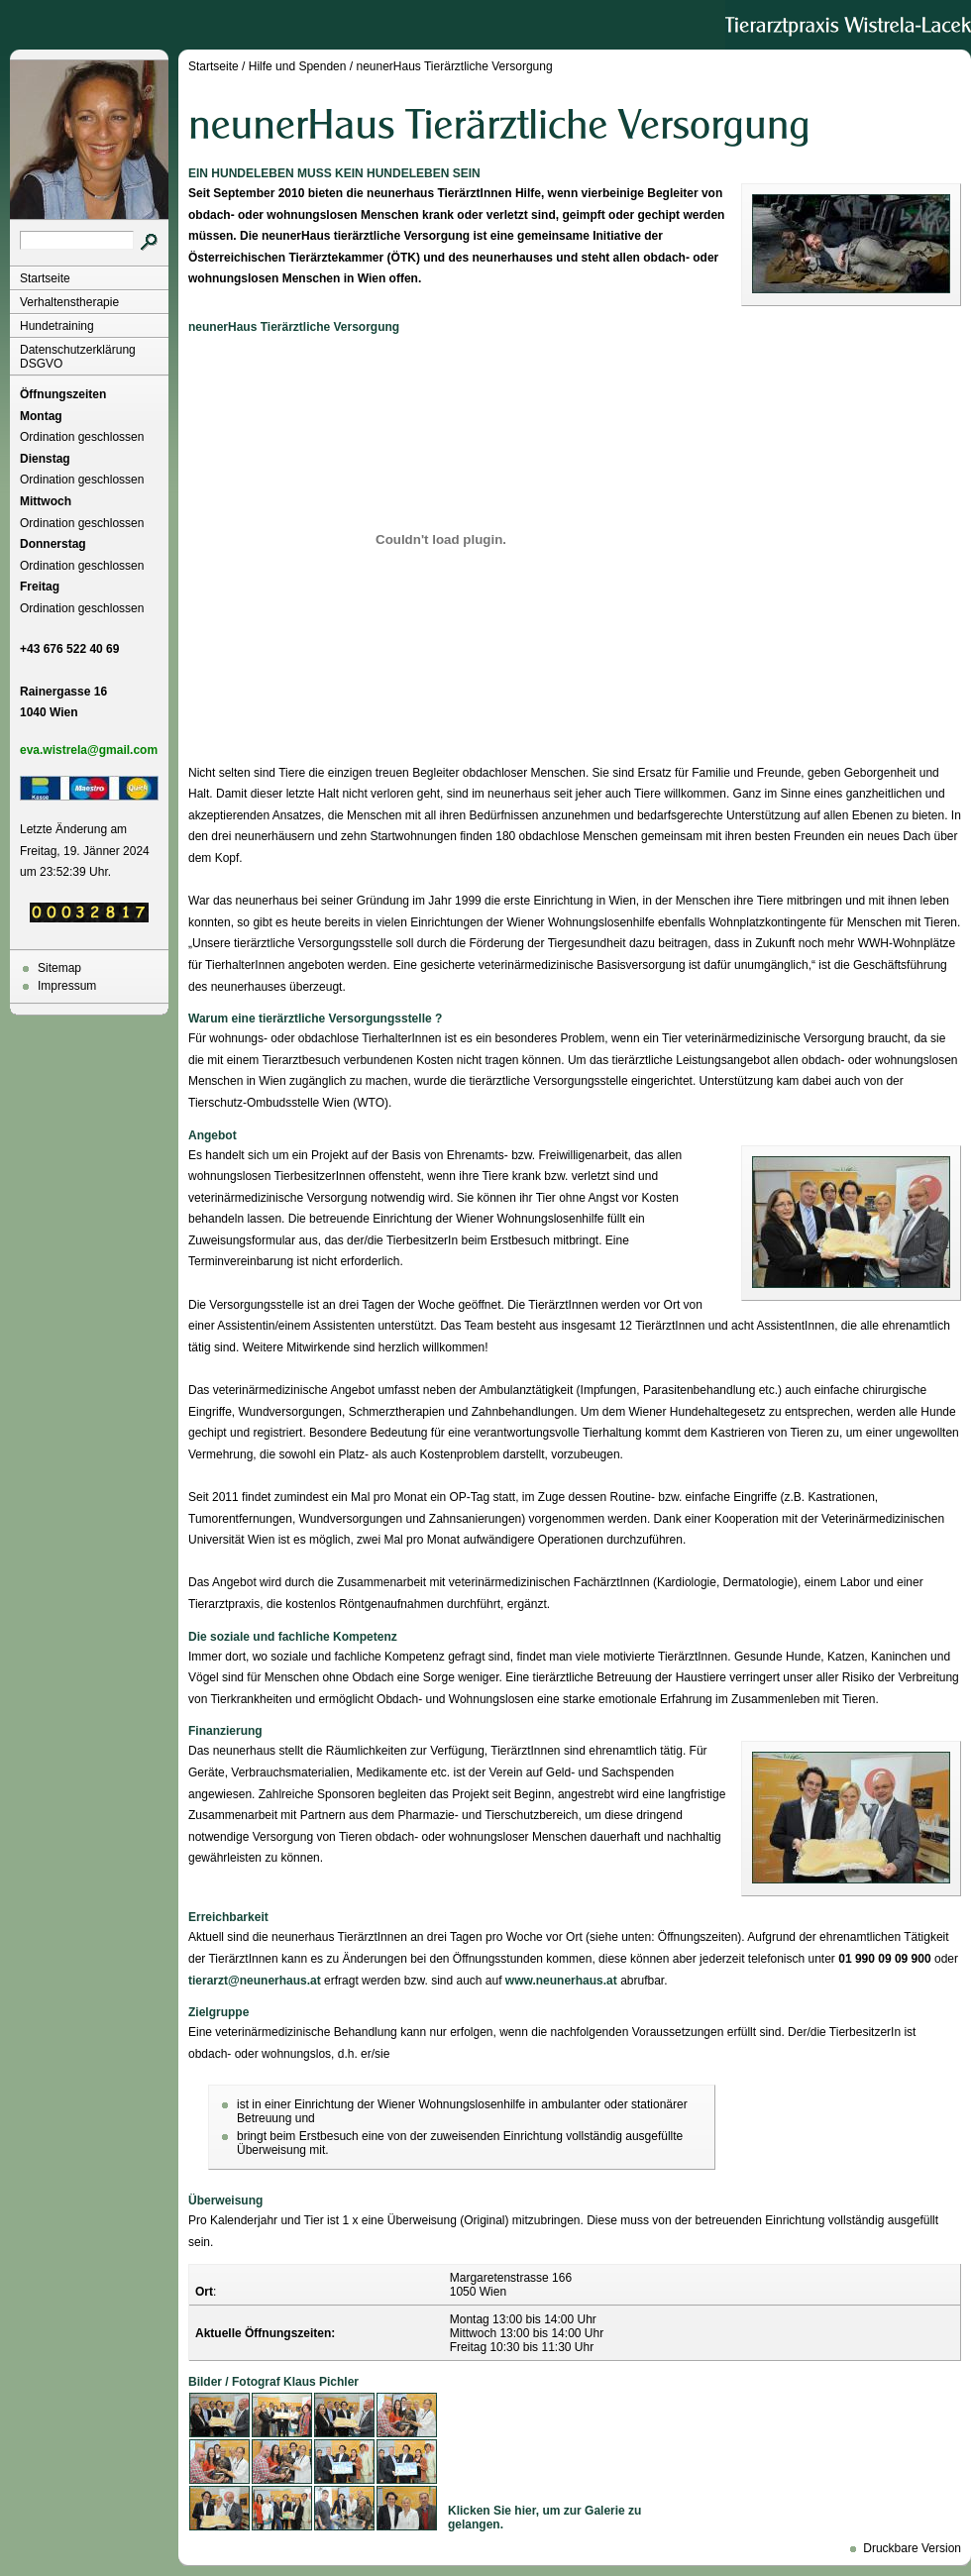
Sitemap (59, 968)
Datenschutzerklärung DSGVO (78, 357)
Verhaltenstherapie (69, 302)
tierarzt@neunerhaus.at (254, 1980)
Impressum (67, 986)
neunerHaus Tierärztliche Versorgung (454, 66)
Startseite (45, 278)
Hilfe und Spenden (298, 66)
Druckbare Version (912, 2548)
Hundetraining (57, 326)
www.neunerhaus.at (561, 1980)
